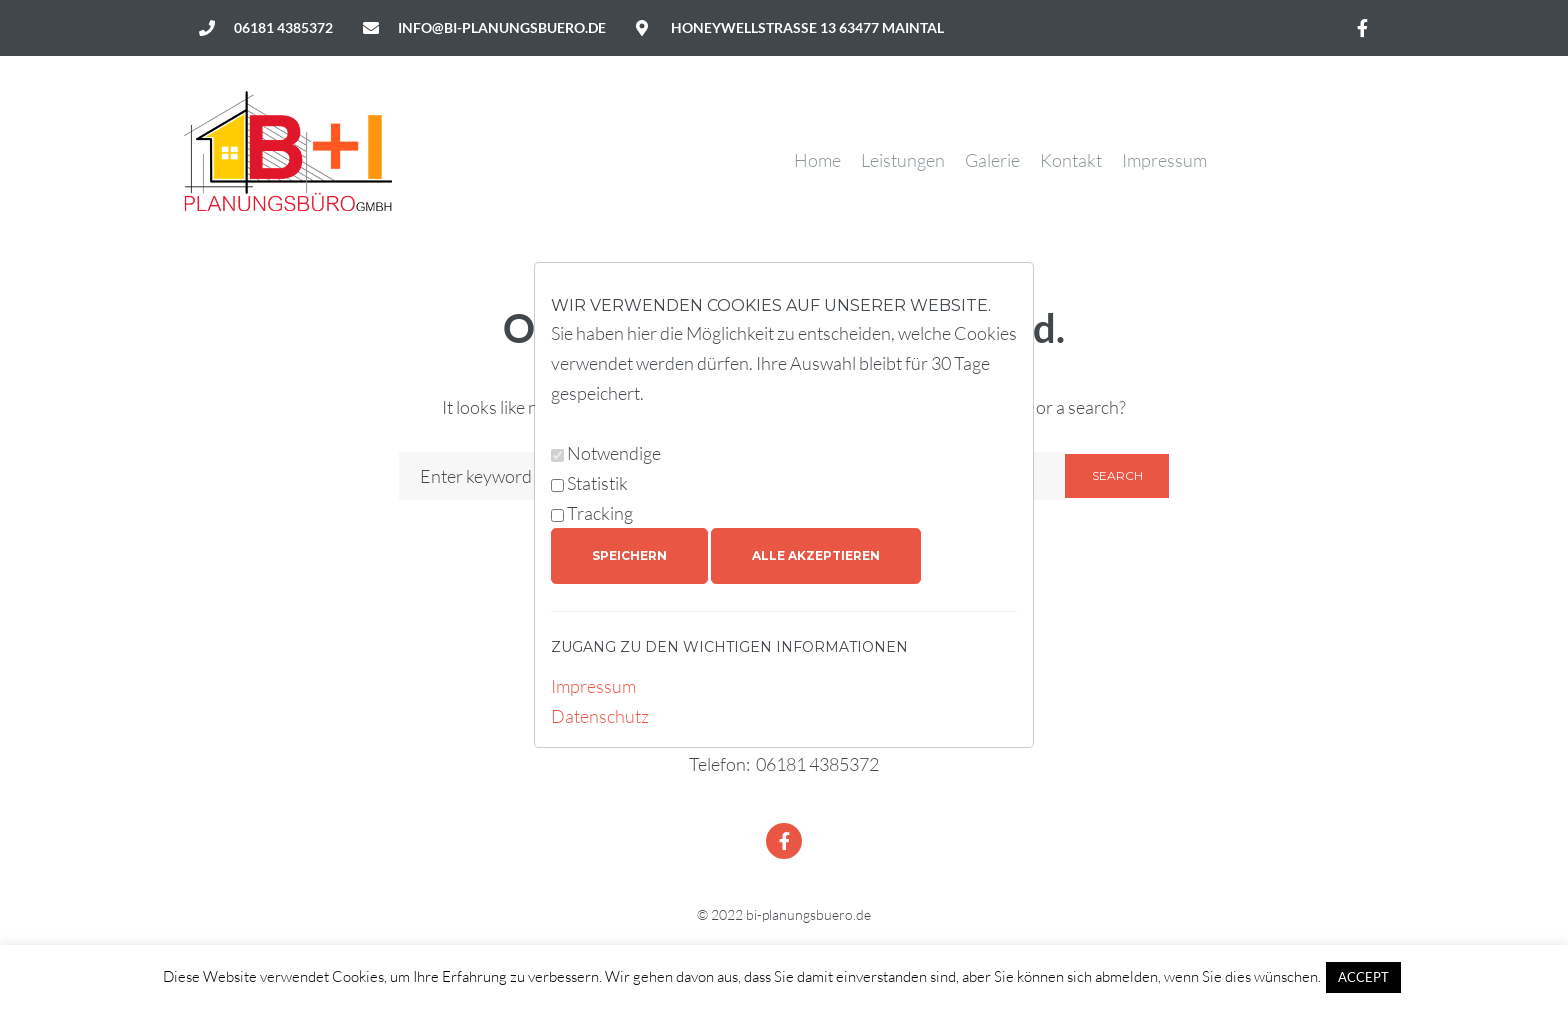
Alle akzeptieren (816, 555)
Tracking (600, 513)
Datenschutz (600, 716)
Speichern (629, 555)
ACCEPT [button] (1363, 977)
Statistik (597, 483)
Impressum (593, 686)
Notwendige (614, 453)
